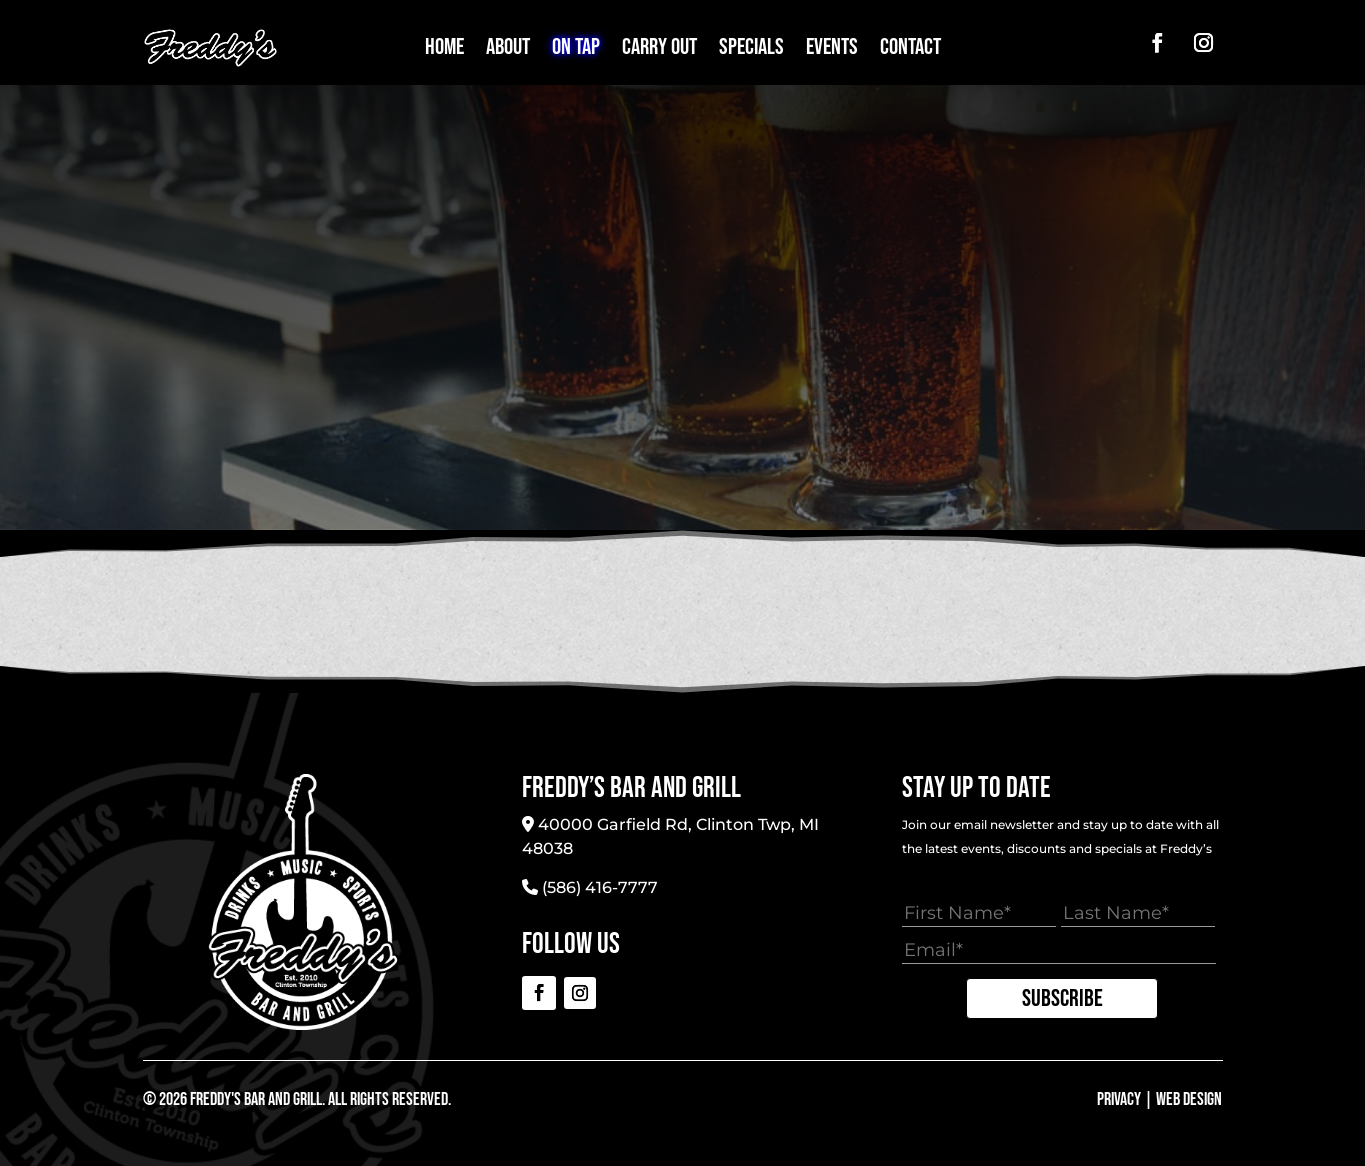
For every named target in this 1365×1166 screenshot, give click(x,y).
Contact (910, 50)
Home (444, 50)
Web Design (1189, 1099)
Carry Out (659, 50)
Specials (751, 50)
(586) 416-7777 (600, 887)
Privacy (1119, 1099)
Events (832, 50)
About (508, 50)
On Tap (576, 50)
